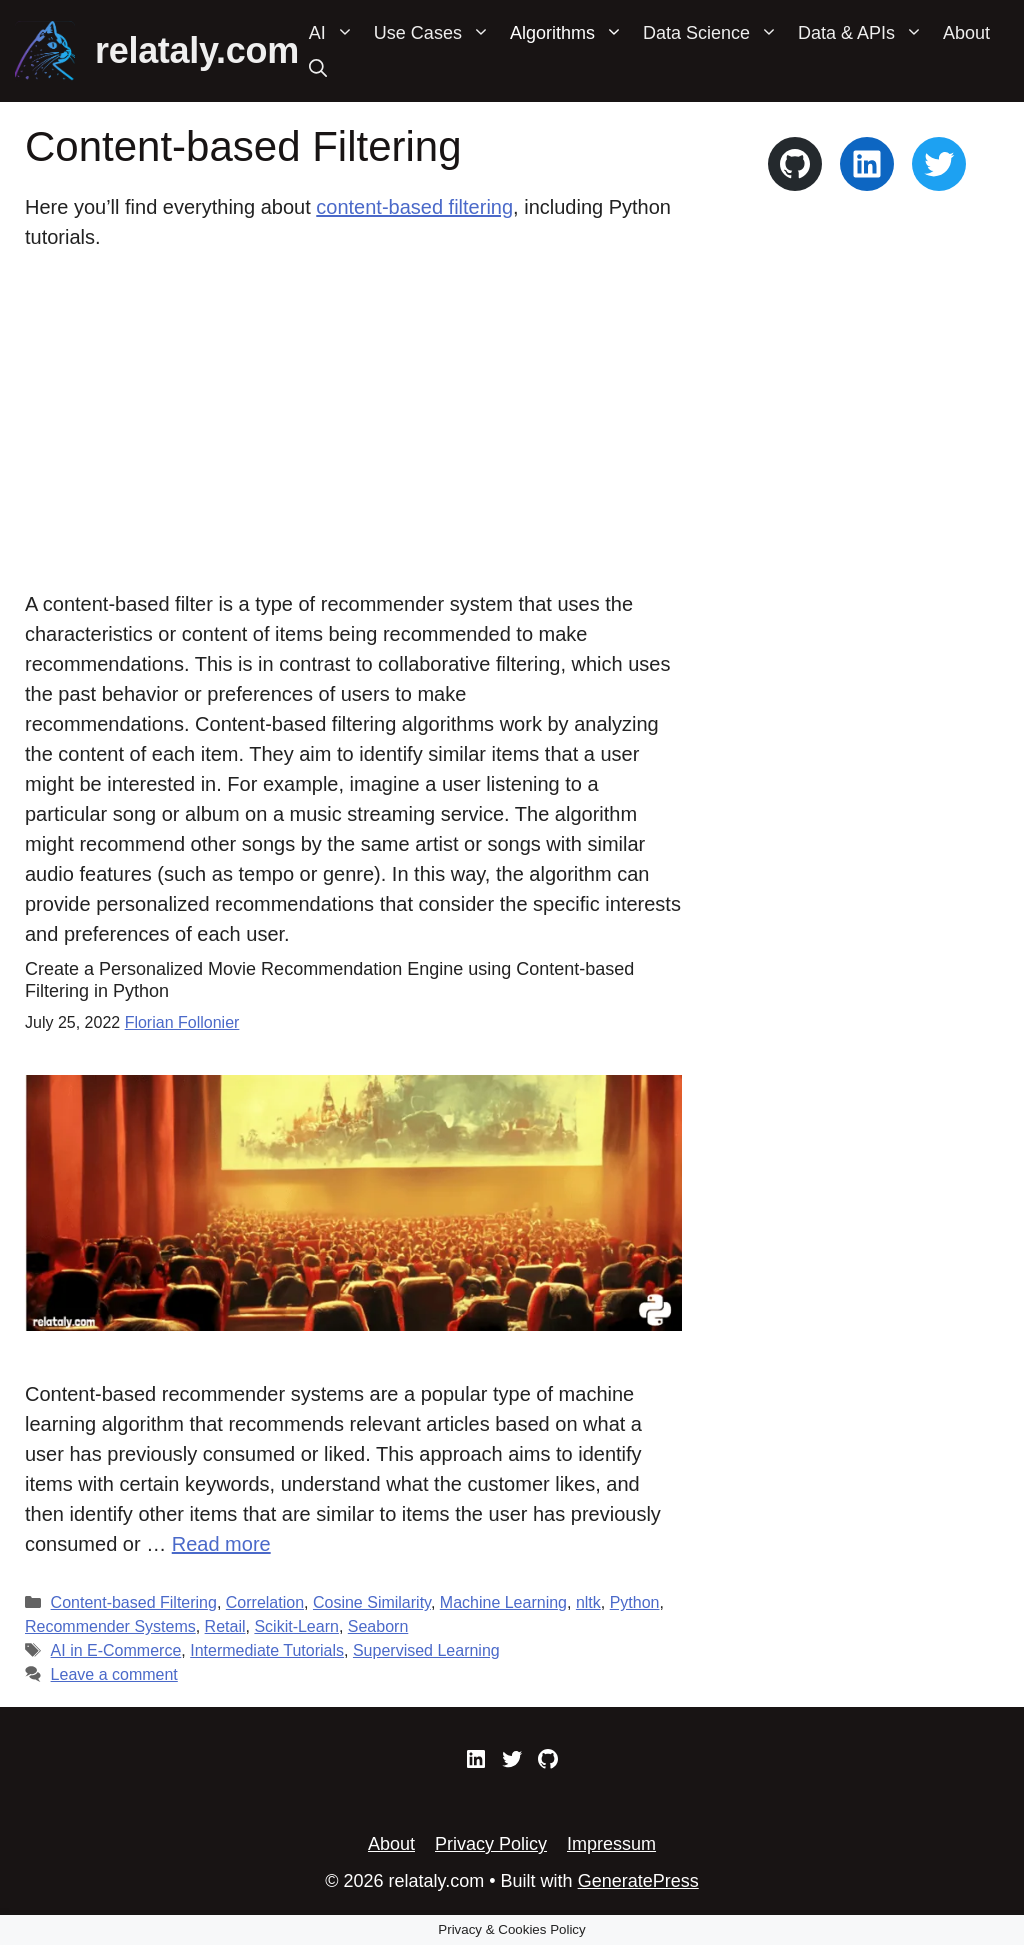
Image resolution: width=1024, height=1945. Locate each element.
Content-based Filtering (134, 1602)
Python (635, 1602)
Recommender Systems (110, 1626)
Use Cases (437, 33)
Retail (225, 1626)
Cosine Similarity (372, 1602)
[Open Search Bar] (318, 69)
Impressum (611, 1844)
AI (336, 33)
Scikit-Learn (296, 1626)
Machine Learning (503, 1602)
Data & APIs (865, 33)
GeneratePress (638, 1881)
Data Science (715, 33)
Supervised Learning (426, 1650)
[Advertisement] (353, 422)
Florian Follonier (182, 1022)
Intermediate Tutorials (267, 1650)
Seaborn (378, 1626)
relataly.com (197, 50)
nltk (588, 1602)
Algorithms (571, 33)
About (966, 33)
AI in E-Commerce (116, 1650)
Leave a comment (114, 1674)
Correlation (265, 1602)
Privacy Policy (491, 1844)
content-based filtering (414, 207)
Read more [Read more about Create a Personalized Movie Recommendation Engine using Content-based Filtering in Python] (221, 1544)
